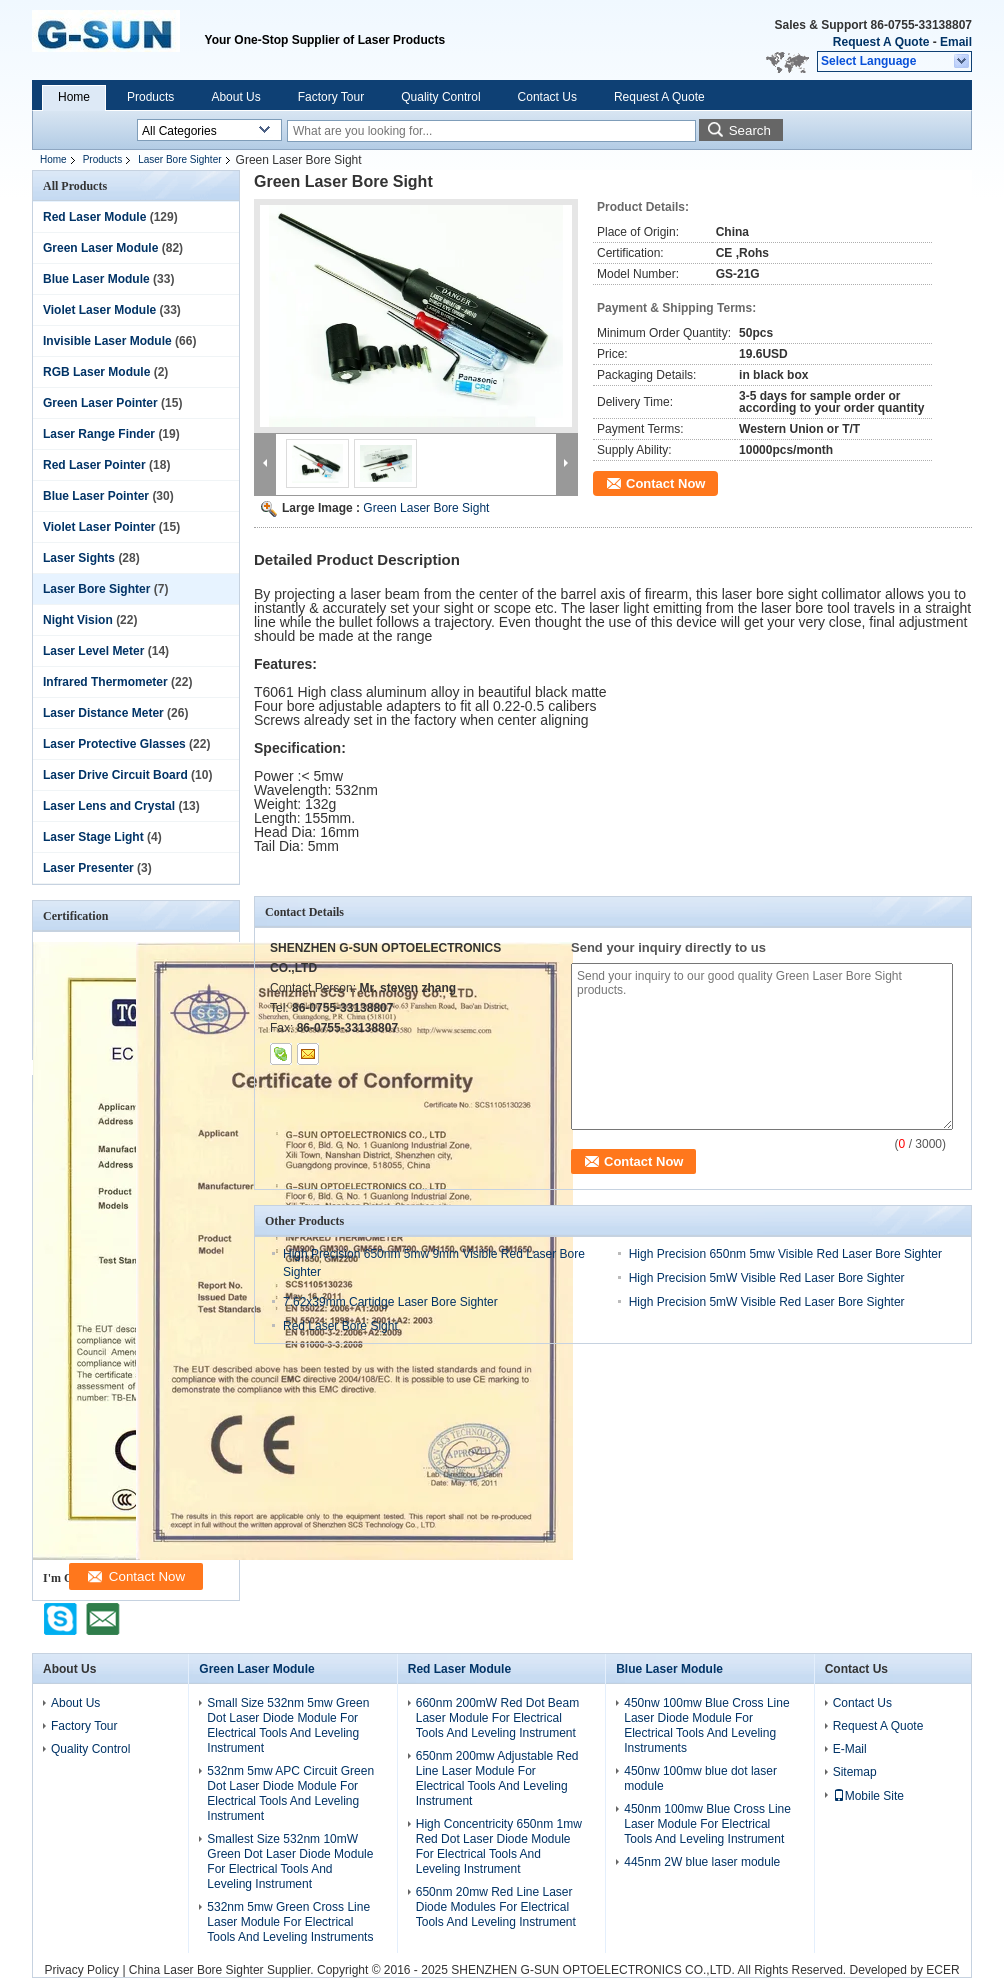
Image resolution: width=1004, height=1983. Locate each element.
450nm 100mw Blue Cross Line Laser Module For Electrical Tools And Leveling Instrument (707, 1824)
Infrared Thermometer (105, 682)
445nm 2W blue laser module (702, 1862)
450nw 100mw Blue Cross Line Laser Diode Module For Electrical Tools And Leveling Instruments (706, 1725)
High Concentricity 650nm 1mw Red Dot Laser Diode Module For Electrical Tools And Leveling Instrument (499, 1846)
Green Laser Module (100, 248)
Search (750, 130)
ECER (942, 1970)
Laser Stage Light (93, 837)
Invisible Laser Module (107, 341)
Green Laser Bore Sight (426, 508)
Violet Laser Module (99, 310)
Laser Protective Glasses (114, 744)
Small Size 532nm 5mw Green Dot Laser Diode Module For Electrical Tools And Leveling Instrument (288, 1725)
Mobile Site (868, 1796)
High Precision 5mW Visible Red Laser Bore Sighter (767, 1278)
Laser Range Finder (99, 434)
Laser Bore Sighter (179, 159)
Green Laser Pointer (100, 403)
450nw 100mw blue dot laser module (700, 1778)
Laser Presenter (88, 868)
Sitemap (855, 1772)
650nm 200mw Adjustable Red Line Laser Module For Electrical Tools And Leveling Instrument (497, 1778)
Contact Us (547, 97)
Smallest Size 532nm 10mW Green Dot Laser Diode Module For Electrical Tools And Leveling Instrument (290, 1861)
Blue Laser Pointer (96, 496)
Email (956, 42)
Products (150, 97)
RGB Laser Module (96, 372)
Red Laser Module (94, 217)
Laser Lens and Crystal (109, 806)
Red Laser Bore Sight (340, 1326)
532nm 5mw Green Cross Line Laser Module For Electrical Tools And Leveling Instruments (290, 1922)
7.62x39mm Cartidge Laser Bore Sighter (390, 1302)
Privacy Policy (81, 1970)
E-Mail (850, 1749)
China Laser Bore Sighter (196, 1970)
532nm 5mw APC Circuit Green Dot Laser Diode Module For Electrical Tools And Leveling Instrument (290, 1793)
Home (74, 97)
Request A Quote (881, 42)
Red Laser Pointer (94, 465)
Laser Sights (79, 558)
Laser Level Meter (93, 651)
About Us (235, 97)
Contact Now (665, 483)
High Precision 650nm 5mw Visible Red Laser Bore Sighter (785, 1254)
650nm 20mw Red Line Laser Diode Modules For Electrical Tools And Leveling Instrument (496, 1907)
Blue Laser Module (96, 279)
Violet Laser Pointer (99, 527)
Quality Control (440, 97)
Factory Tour (331, 97)
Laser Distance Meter (103, 713)
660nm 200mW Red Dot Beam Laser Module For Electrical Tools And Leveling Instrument (497, 1718)
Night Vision (78, 620)
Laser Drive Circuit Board (115, 775)
